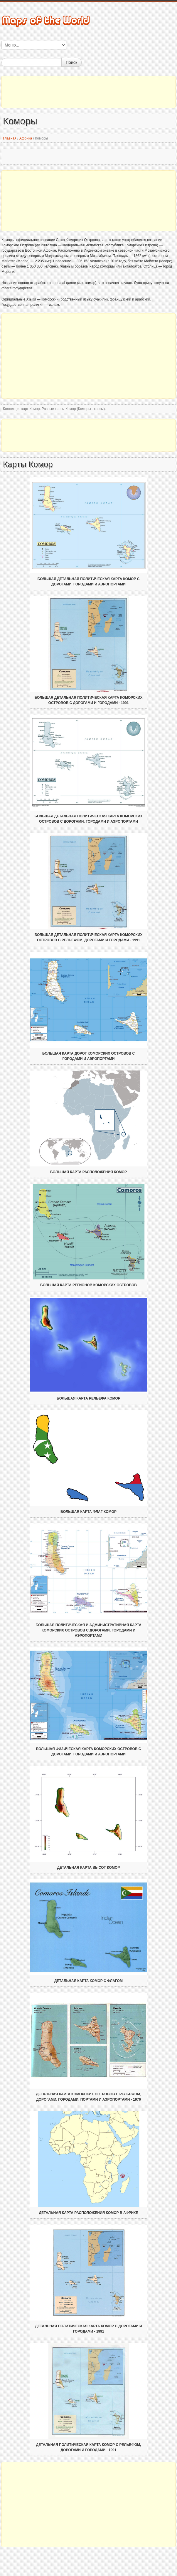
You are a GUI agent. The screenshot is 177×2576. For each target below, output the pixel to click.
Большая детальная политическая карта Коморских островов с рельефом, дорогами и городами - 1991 (88, 937)
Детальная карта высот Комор (88, 1867)
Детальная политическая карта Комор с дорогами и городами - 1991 (88, 2328)
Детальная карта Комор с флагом (88, 1981)
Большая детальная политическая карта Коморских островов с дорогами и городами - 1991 (88, 700)
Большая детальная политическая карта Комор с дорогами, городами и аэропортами (89, 581)
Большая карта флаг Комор (88, 1512)
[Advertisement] (88, 92)
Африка (25, 138)
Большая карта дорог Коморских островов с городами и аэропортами (88, 1056)
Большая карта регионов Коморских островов (88, 1285)
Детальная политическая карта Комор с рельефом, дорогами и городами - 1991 (88, 2447)
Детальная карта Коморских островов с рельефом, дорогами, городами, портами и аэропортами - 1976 (88, 2097)
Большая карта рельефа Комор (88, 1398)
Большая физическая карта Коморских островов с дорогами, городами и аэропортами (88, 1751)
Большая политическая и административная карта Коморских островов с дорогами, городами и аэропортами (88, 1630)
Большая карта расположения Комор (88, 1172)
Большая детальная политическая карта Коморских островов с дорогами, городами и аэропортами (88, 819)
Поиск (71, 62)
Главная (9, 138)
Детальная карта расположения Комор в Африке (88, 2213)
